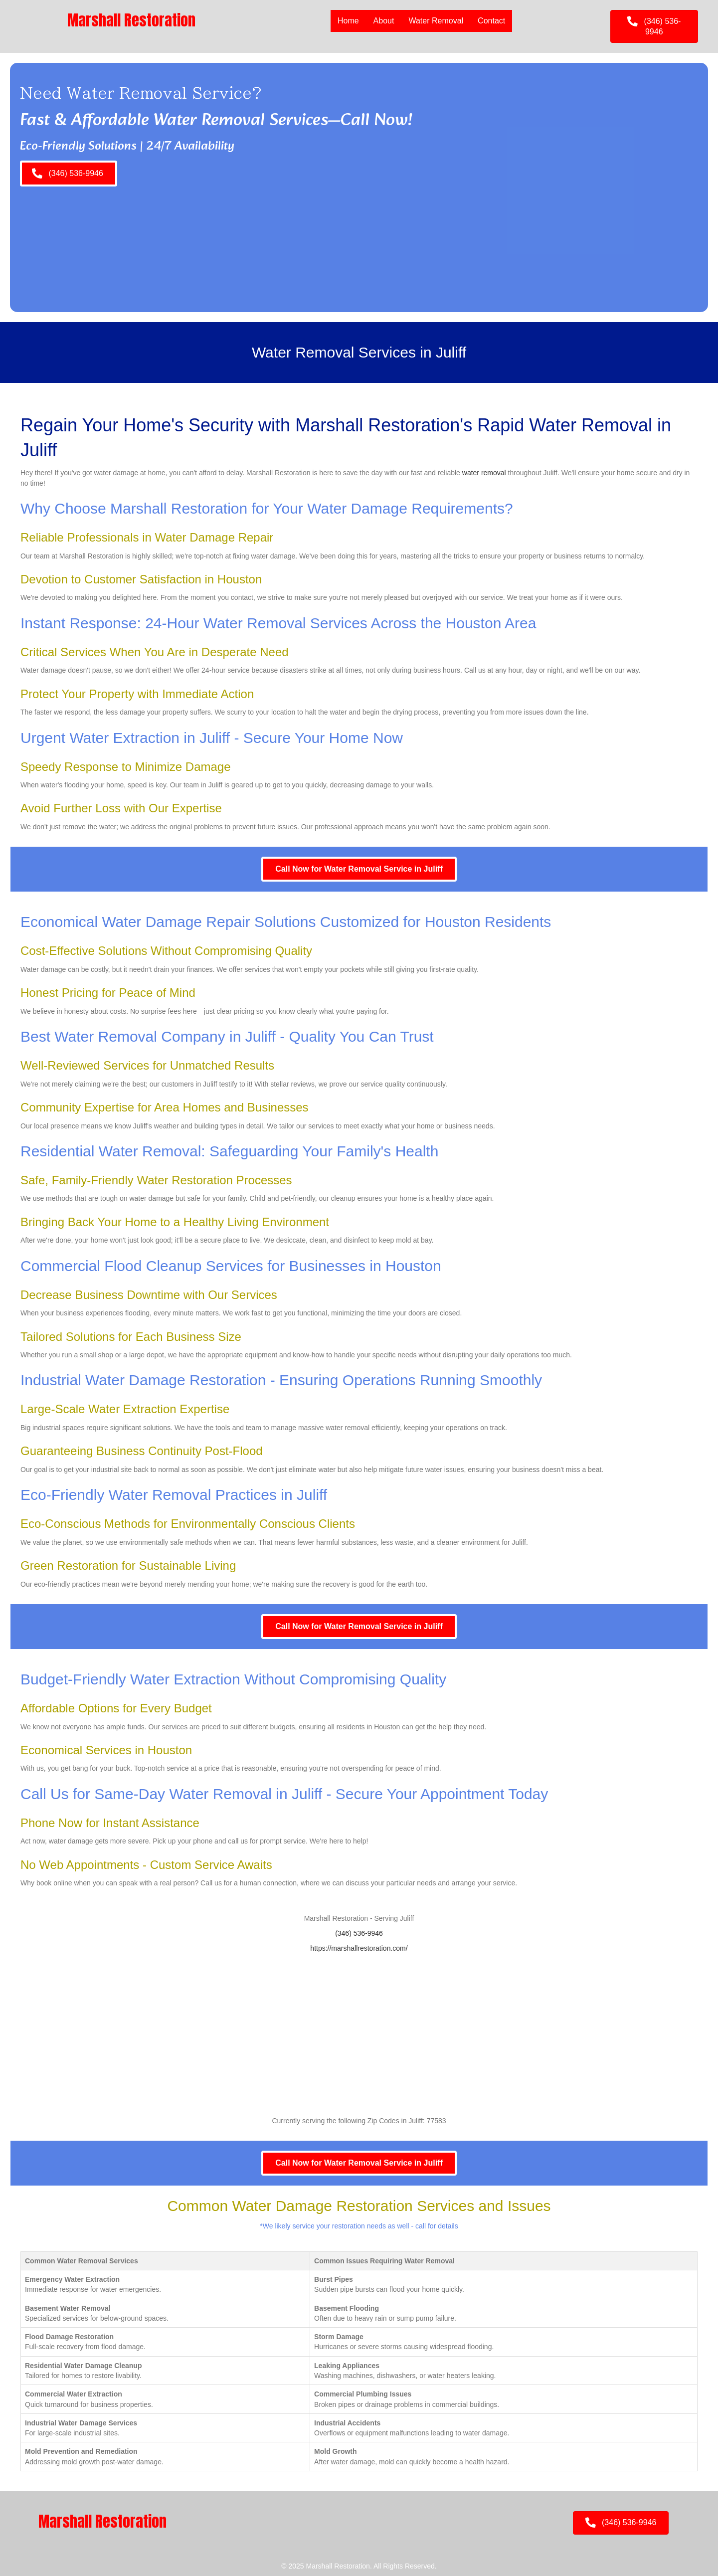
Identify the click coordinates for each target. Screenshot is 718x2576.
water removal (484, 473)
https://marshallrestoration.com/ (358, 1948)
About (383, 20)
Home (348, 20)
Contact (491, 20)
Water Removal (435, 20)
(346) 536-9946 (359, 1933)
